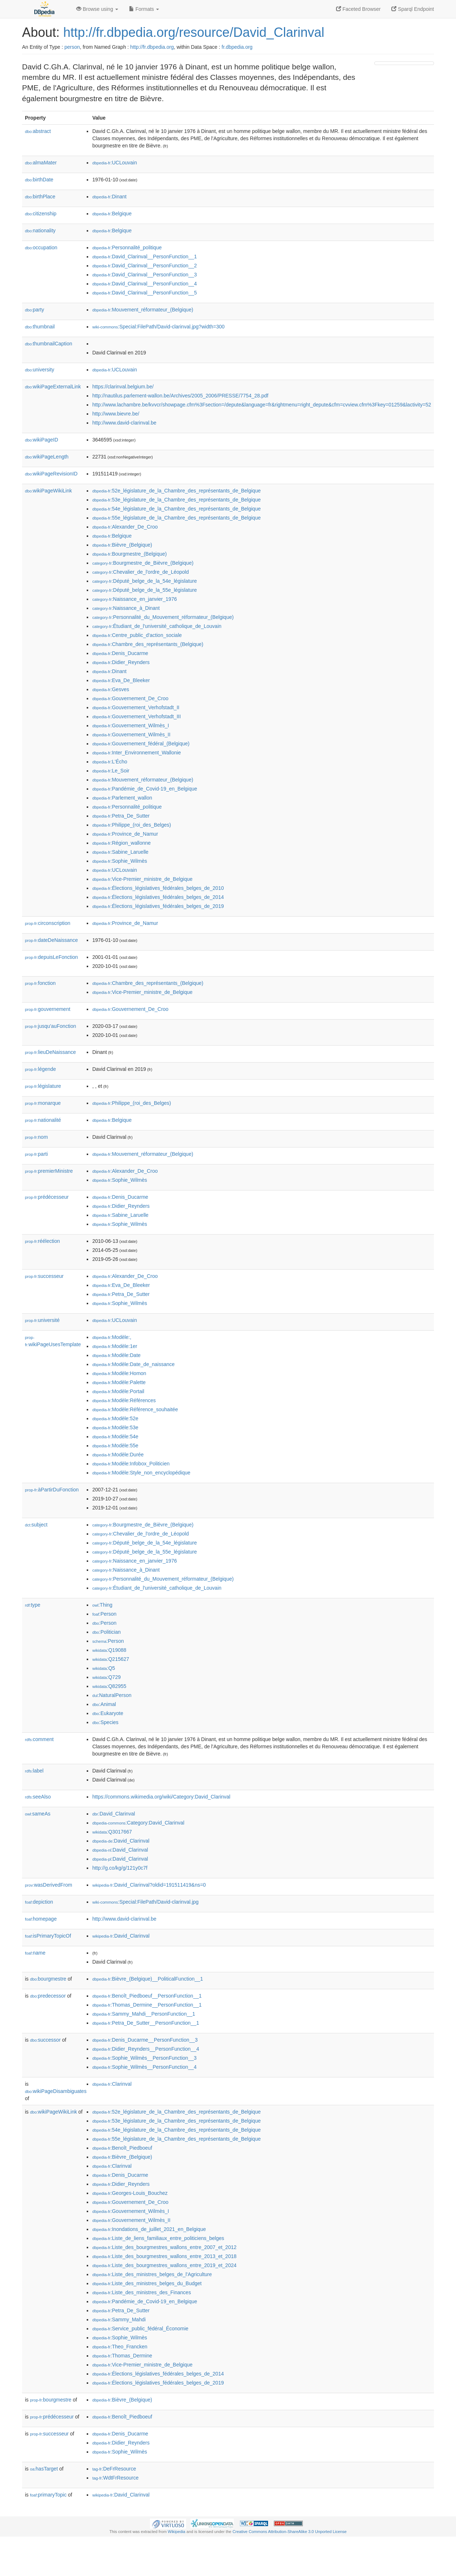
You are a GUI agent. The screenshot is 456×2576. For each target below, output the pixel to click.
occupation (41, 247)
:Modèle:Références (124, 1400)
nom (36, 1137)
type (32, 1605)
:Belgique (112, 213)
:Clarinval (112, 2084)
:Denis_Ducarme (120, 653)
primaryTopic (48, 2495)
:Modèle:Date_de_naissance (133, 1364)
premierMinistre (49, 1171)
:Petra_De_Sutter (121, 816)
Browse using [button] (97, 9)
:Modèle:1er (114, 1346)
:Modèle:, (111, 1337)
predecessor (48, 1996)
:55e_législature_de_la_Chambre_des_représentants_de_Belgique (176, 518)
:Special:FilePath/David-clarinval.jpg (145, 1902)
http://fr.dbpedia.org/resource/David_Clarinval (193, 32)
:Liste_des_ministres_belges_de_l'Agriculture (152, 2274)
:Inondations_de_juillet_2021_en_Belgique (149, 2229)
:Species (105, 1722)
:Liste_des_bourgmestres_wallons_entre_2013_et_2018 (164, 2256)
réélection (42, 1241)
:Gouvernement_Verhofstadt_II (135, 707)
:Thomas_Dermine (122, 2356)
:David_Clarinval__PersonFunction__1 (144, 256)
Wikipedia (176, 2531)
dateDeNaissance (51, 940)
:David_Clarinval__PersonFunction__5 (144, 293)
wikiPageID (41, 440)
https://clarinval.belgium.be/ (123, 386)
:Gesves (110, 689)
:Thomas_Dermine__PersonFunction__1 (147, 2005)
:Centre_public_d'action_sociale (137, 635)
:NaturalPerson (111, 1695)
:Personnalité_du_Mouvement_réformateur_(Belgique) (162, 617)
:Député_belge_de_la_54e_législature (144, 581)
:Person (104, 1614)
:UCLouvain (114, 162)
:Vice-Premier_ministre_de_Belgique (142, 879)
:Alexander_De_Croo (125, 527)
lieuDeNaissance (50, 1052)
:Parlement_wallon (122, 798)
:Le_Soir (110, 771)
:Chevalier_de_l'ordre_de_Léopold (140, 572)
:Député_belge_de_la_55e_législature (144, 590)
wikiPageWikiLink (48, 491)
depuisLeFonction (51, 957)
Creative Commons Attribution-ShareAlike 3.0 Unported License (289, 2531)
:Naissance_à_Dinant (126, 608)
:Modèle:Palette (119, 1382)
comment (39, 1739)
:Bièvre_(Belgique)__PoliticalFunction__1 (147, 1979)
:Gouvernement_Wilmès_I (130, 725)
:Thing (102, 1605)
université (42, 1320)
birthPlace (40, 196)
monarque (43, 1103)
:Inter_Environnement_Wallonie (136, 752)
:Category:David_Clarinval (138, 1823)
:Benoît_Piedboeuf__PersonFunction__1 (147, 1996)
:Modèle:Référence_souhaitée (135, 1409)
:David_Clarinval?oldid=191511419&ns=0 (149, 1885)
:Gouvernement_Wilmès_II (131, 734)
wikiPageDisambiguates (55, 2091)
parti (36, 1154)
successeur (44, 1276)
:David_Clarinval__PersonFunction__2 (144, 265)
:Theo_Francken (119, 2346)
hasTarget (44, 2469)
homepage (41, 1919)
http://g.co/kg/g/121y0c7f (119, 1868)
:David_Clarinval (113, 1814)
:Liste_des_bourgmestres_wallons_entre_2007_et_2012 (164, 2247)
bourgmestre (48, 1979)
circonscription (47, 923)
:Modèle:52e (115, 1418)
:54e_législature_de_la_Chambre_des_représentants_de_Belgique (176, 509)
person (72, 47)
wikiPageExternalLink (53, 386)
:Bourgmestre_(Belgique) (129, 554)
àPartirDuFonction (52, 1489)
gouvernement (47, 1009)
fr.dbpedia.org (237, 47)
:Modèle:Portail (118, 1391)
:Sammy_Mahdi (119, 2319)
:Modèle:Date (116, 1355)
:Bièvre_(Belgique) (122, 545)
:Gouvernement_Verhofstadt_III (136, 716)
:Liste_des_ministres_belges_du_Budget (147, 2283)
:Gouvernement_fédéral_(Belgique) (140, 743)
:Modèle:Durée (117, 1454)
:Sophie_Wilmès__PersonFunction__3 (144, 2058)
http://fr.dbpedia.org (152, 47)
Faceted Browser (358, 9)
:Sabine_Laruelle (120, 852)
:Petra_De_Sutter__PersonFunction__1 (145, 2023)
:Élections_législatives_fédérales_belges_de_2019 (158, 906)
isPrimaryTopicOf (48, 1936)
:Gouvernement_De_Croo (130, 698)
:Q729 (106, 1677)
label (34, 1771)
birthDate (39, 179)
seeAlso (38, 1797)
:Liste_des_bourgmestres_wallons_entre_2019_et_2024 (164, 2265)
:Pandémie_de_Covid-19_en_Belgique (144, 789)
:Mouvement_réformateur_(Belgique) (142, 310)
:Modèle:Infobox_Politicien (130, 1463)
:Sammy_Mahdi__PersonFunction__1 (143, 2014)
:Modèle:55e (115, 1445)
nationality (40, 230)
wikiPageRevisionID (51, 474)
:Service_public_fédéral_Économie (140, 2328)
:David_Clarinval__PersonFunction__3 (144, 274)
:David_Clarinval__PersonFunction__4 (144, 284)
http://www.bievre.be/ (115, 414)
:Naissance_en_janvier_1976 (134, 599)
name (35, 1953)
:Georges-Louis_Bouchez (129, 2193)
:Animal (104, 1704)
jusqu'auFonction (50, 1026)
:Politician (106, 1632)
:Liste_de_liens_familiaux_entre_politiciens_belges (158, 2238)
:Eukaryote (107, 1713)
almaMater (41, 162)
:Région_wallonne (121, 843)
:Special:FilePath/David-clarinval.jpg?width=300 (158, 326)
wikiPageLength (47, 457)
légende (40, 1069)
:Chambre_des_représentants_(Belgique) (147, 644)
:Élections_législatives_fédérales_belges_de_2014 (158, 897)
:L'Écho (109, 761)
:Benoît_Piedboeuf (122, 2148)
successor (45, 2040)
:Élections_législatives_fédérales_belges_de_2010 (158, 888)
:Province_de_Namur (125, 834)
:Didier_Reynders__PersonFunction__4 (145, 2049)
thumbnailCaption (48, 343)
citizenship (40, 213)
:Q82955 (109, 1686)
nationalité (43, 1120)
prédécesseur (47, 1197)
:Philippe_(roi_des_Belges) (131, 825)
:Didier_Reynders (121, 662)
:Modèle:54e (115, 1436)
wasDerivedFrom (48, 1885)
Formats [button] (144, 9)
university (39, 369)
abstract (38, 131)
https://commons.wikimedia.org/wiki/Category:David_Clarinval (161, 1797)
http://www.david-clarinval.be (124, 423)
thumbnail (40, 326)
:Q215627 (110, 1659)
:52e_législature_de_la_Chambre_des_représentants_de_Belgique (176, 491)
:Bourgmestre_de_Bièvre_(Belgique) (142, 563)
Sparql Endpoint (412, 9)
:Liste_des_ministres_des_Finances (141, 2292)
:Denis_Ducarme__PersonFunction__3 (145, 2040)
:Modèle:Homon (119, 1373)
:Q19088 (109, 1650)
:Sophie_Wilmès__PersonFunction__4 (144, 2067)
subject (36, 1525)
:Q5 (103, 1668)
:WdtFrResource (115, 2478)
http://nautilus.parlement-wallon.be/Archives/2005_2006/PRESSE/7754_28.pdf (180, 396)
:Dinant (109, 196)
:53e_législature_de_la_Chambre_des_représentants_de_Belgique (176, 500)
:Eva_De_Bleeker (121, 680)
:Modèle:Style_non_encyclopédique (141, 1473)
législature (43, 1086)
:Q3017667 (112, 1832)
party (34, 310)
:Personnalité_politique (127, 247)
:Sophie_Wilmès (119, 861)
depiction (39, 1902)
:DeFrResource (114, 2469)
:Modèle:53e (115, 1427)
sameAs (37, 1814)
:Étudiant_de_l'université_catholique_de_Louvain (156, 626)
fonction (40, 983)
